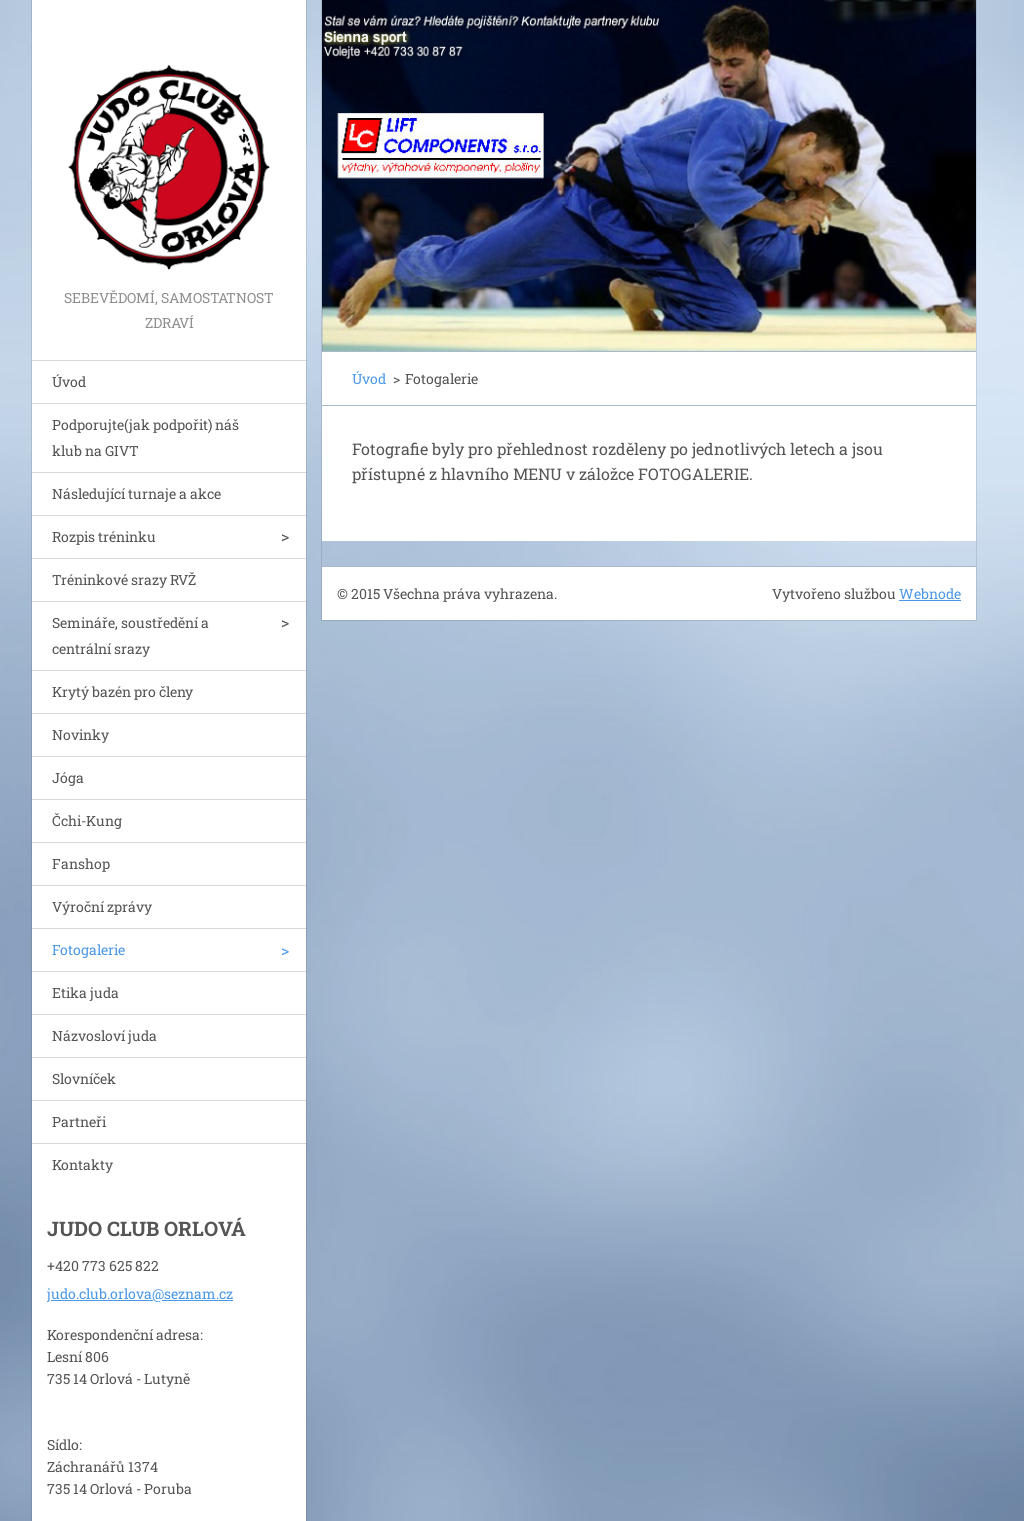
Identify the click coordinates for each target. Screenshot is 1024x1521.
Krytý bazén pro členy (122, 691)
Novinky (80, 734)
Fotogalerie (88, 949)
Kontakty (82, 1164)
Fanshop (81, 863)
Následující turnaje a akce (136, 493)
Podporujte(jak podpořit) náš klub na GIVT (145, 437)
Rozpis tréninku (104, 536)
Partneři (79, 1121)
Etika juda (85, 992)
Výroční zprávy (102, 906)
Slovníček (84, 1078)
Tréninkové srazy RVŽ (124, 579)
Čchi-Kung (87, 820)
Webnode (930, 593)
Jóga (68, 777)
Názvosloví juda (104, 1035)
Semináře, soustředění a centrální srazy (130, 635)
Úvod (69, 381)
